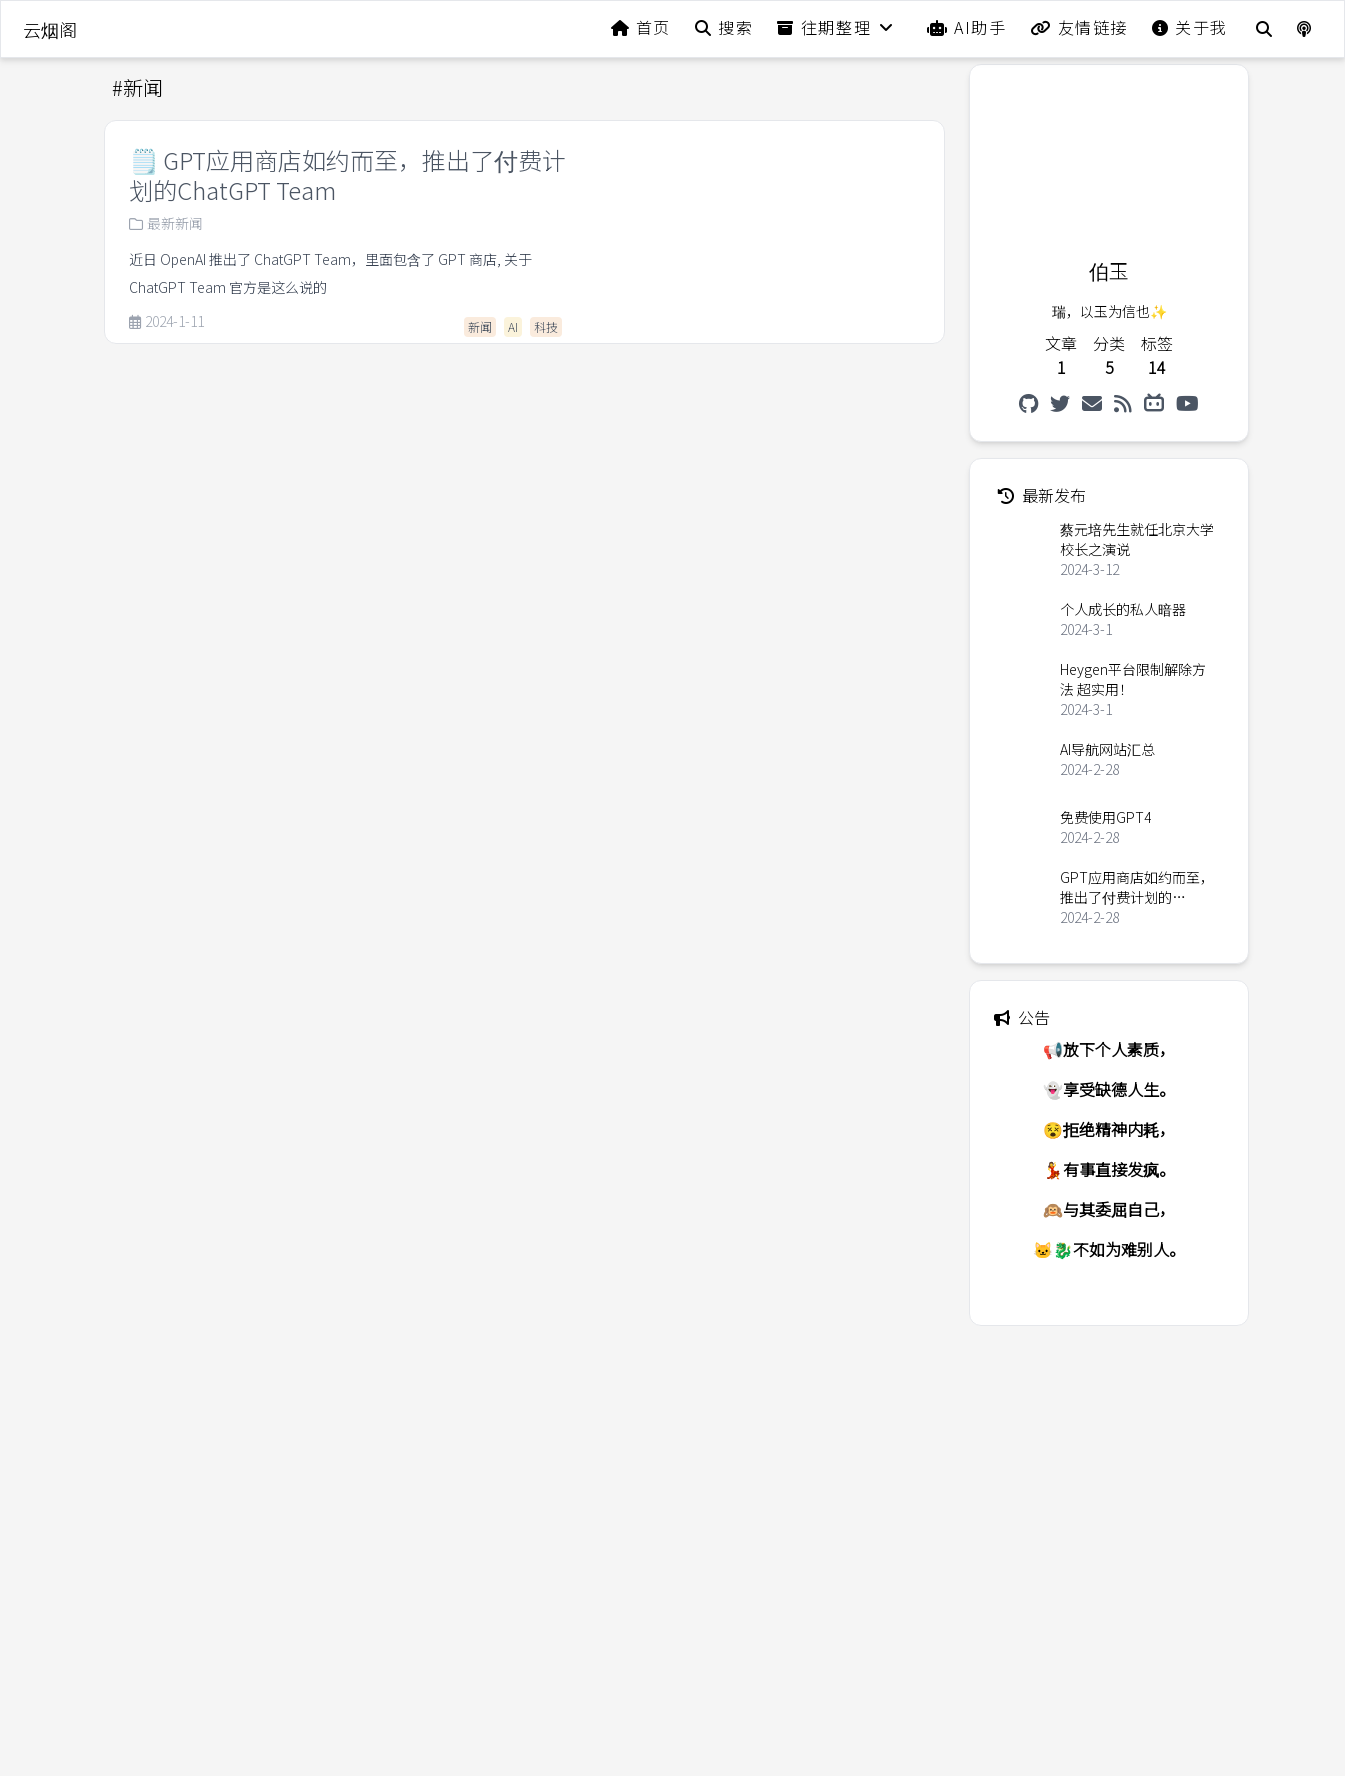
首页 (641, 27)
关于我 (1190, 27)
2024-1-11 (166, 322)
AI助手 (967, 27)
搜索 (724, 27)
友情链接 (1079, 27)
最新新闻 (166, 223)
